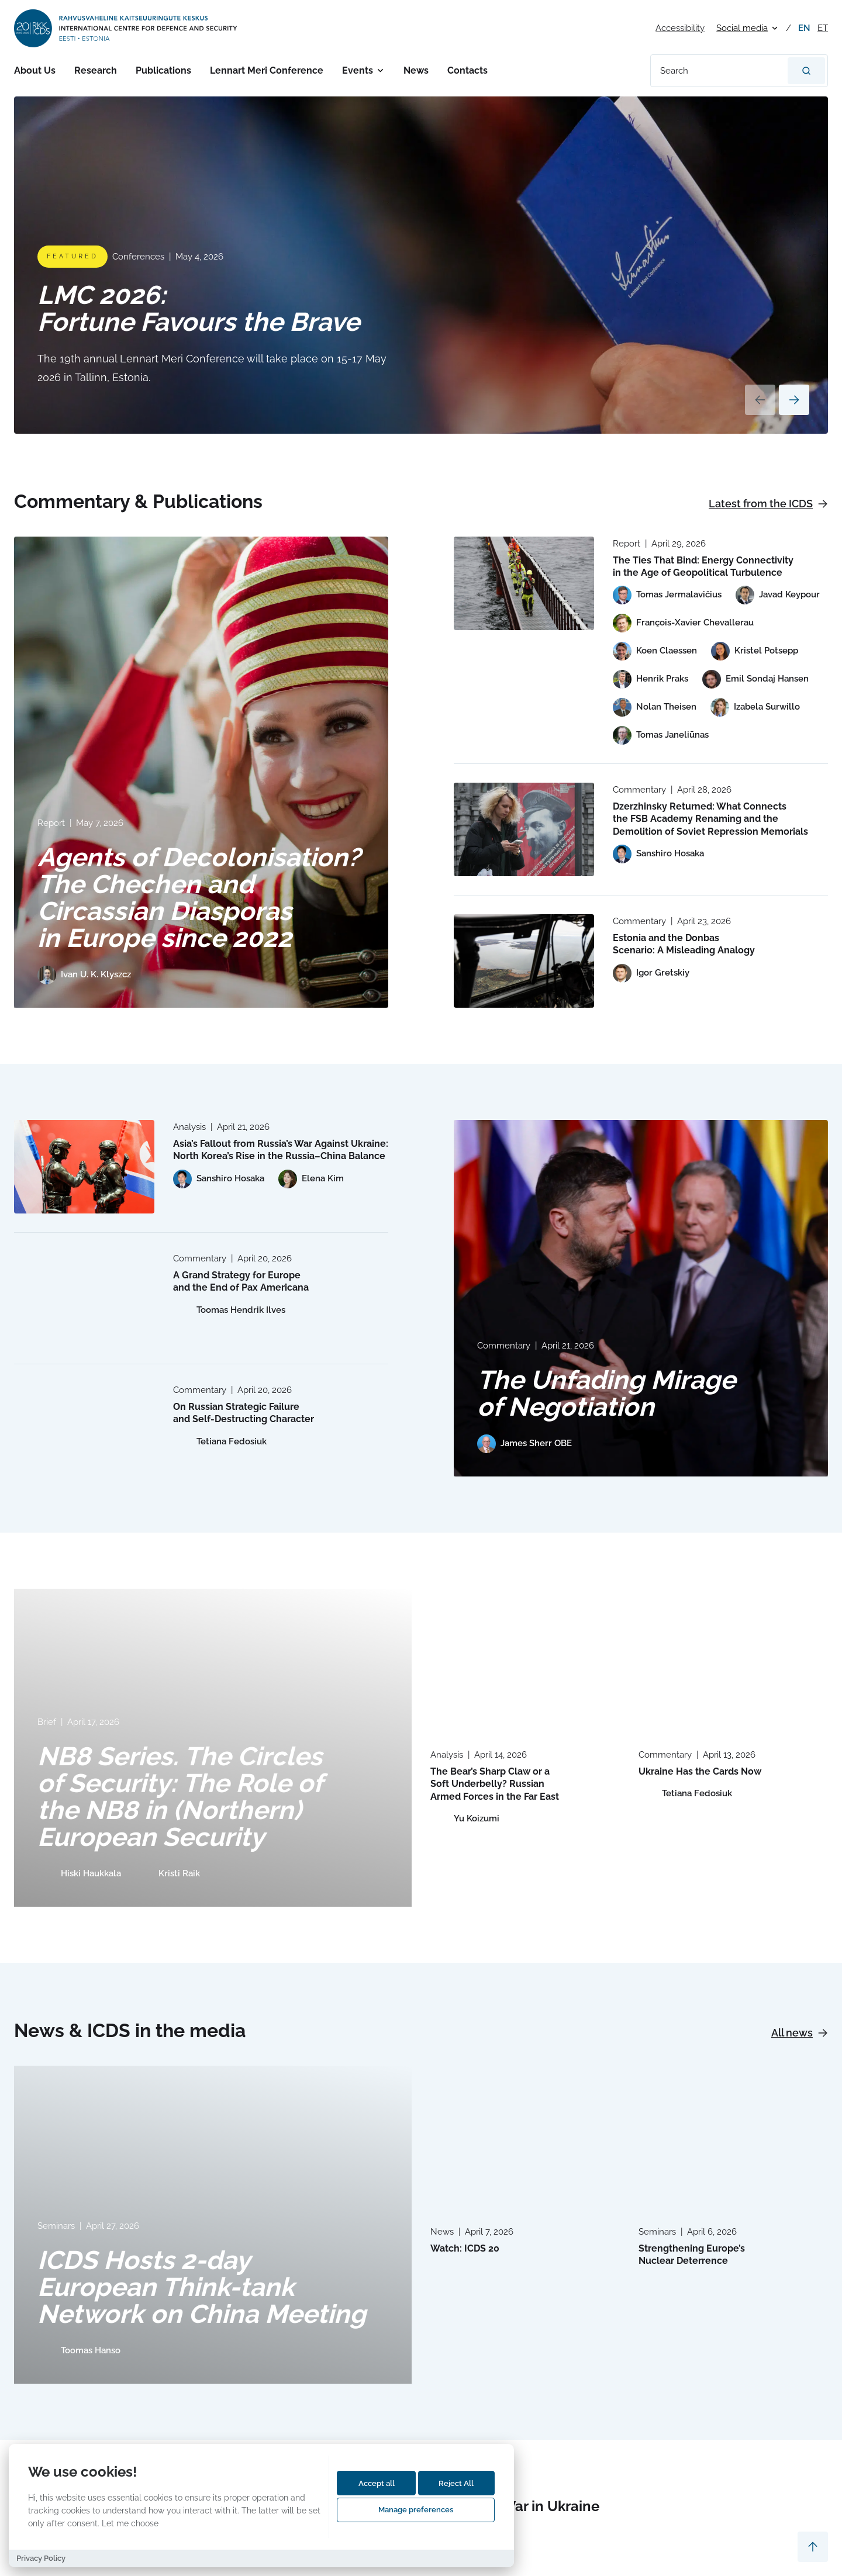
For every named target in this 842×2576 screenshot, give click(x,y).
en (804, 28)
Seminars (56, 2226)
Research (95, 70)
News (416, 70)
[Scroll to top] (813, 2547)
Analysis (189, 1127)
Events (357, 70)
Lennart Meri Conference (266, 70)
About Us (35, 70)
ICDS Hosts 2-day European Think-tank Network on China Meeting (201, 2287)
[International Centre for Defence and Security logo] (126, 28)
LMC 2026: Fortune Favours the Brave (198, 308)
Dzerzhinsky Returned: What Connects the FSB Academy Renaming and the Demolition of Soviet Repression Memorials (710, 819)
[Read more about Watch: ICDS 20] (525, 2136)
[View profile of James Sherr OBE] (524, 1443)
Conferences (138, 256)
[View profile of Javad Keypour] (778, 595)
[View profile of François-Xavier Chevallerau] (683, 623)
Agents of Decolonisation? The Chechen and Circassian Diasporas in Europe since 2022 (198, 897)
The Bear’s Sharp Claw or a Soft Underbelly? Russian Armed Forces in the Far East (494, 1784)
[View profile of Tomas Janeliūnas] (661, 735)
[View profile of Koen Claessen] (655, 651)
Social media (742, 28)
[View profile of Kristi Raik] (167, 1874)
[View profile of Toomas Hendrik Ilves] (229, 1310)
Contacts (467, 70)
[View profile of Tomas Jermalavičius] (667, 595)
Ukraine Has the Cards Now (700, 1771)
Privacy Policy (40, 2558)
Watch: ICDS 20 (464, 2248)
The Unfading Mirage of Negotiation (606, 1393)
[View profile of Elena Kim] (311, 1179)
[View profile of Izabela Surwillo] (755, 707)
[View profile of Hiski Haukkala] (79, 1874)
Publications (163, 70)
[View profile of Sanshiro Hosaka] (658, 854)
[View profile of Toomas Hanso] (78, 2351)
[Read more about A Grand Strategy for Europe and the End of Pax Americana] (84, 1298)
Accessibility (680, 28)
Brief (46, 1722)
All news (799, 2033)
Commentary (639, 789)
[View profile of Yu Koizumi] (464, 1819)
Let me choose (130, 2523)
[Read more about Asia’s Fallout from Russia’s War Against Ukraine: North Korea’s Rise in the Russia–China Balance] (84, 1166)
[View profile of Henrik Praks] (650, 679)
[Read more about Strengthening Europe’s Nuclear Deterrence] (733, 2136)
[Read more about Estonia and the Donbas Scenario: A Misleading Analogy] (524, 961)
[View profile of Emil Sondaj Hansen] (755, 679)
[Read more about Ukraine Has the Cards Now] (733, 1659)
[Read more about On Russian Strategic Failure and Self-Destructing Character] (84, 1430)
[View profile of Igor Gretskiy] (651, 973)
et (822, 28)
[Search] (806, 70)
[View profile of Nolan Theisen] (654, 707)
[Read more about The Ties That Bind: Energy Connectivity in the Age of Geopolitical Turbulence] (524, 583)
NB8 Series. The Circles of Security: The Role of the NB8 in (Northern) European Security (180, 1796)
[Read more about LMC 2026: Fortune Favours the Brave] (421, 265)
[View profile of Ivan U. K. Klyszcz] (84, 975)
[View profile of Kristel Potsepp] (754, 651)
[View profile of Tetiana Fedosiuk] (220, 1442)
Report (51, 823)
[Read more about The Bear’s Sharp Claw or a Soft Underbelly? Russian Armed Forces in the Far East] (525, 1659)
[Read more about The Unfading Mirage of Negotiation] (641, 1298)
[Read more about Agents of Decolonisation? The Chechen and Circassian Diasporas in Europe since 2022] (201, 772)
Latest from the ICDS (768, 503)
